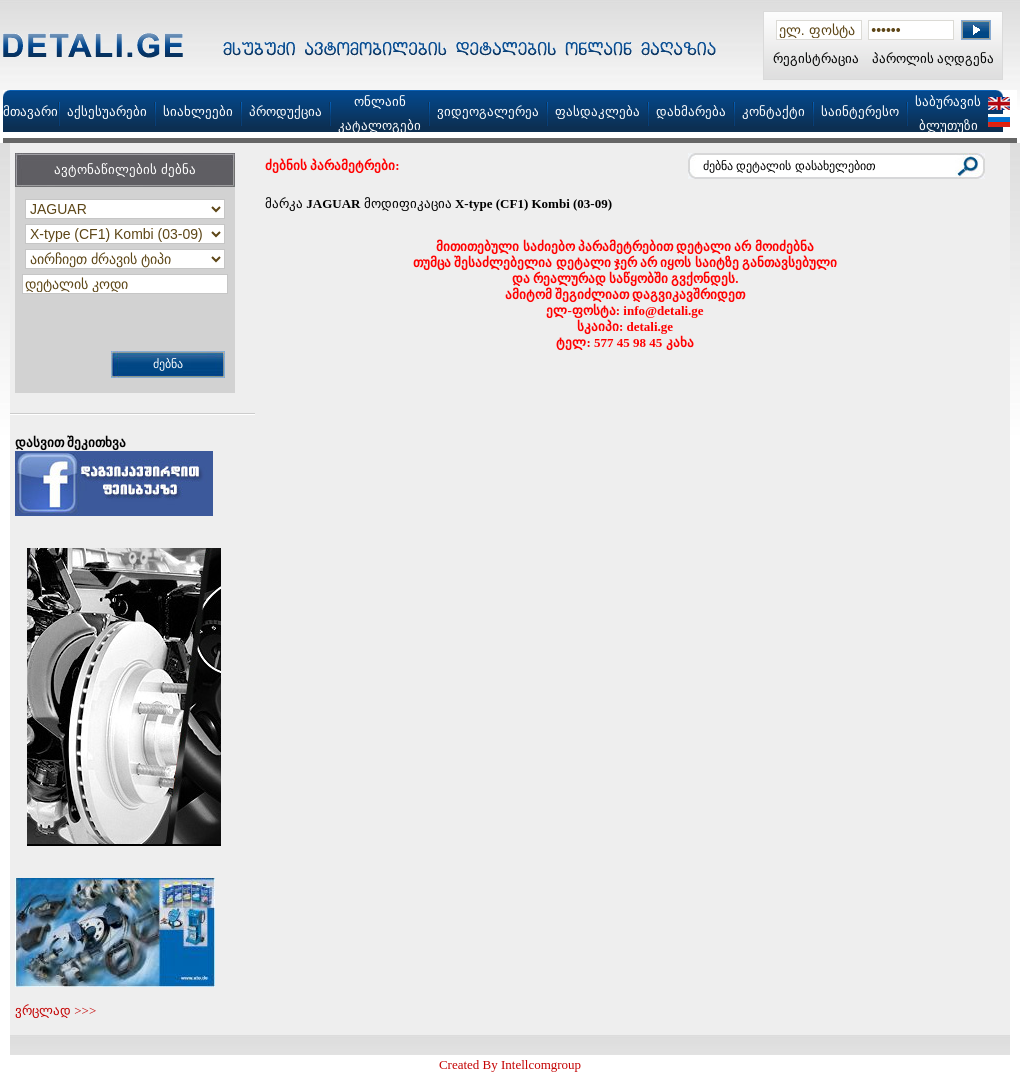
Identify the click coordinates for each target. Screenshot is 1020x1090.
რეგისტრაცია (816, 58)
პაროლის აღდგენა (933, 58)
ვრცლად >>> (55, 1010)
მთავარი (30, 111)
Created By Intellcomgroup (510, 1064)
